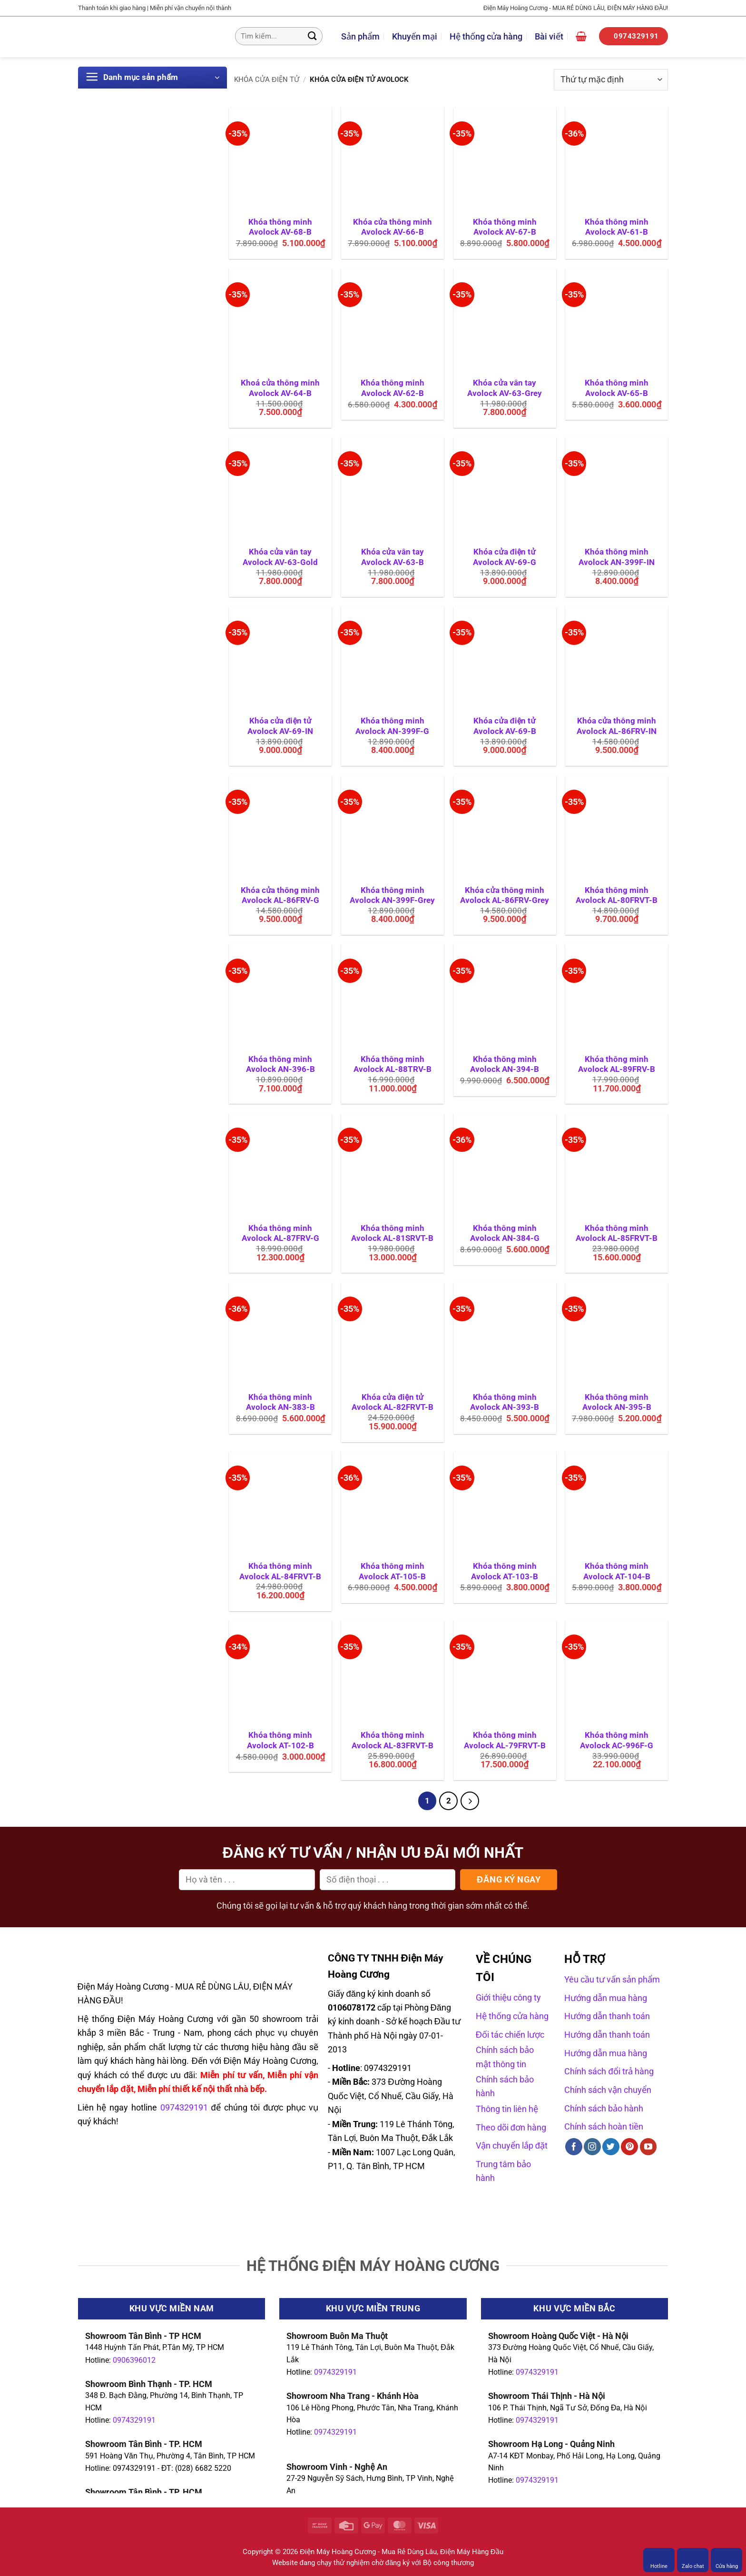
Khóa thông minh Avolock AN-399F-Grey (392, 895)
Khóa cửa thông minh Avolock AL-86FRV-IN (617, 726)
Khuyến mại (414, 36)
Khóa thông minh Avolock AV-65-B (616, 388)
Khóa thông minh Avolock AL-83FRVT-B (392, 1740)
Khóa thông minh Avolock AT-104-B (616, 1571)
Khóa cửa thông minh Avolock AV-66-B (392, 227)
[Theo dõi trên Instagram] (592, 2146)
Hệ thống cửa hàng (486, 36)
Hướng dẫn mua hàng (605, 1998)
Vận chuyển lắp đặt (512, 2145)
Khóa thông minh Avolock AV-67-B (505, 227)
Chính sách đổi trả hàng (608, 2071)
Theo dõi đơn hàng (511, 2127)
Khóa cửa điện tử (266, 79)
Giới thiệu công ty (508, 1998)
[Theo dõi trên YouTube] (648, 2146)
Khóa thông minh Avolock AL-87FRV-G (280, 1233)
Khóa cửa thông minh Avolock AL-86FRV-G (280, 895)
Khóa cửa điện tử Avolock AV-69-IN (280, 726)
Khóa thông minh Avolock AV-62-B (392, 388)
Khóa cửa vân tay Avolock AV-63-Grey (504, 388)
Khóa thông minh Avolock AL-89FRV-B (616, 1064)
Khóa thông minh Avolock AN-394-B (504, 1064)
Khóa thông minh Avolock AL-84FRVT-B (280, 1571)
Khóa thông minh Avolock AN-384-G (505, 1233)
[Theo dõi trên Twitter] (610, 2146)
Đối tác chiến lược (510, 2035)
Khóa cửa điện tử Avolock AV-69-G (504, 557)
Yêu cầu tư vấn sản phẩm (612, 1979)
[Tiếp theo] (470, 1801)
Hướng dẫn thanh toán (607, 2016)
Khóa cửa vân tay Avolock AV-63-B (392, 557)
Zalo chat (693, 2560)
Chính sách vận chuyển (607, 2090)
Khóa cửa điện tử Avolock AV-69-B (504, 726)
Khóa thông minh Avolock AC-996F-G (616, 1740)
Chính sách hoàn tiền (603, 2126)
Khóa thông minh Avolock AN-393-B (504, 1402)
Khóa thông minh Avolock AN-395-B (616, 1402)
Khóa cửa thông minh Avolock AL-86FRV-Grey (504, 895)
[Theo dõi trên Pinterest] (629, 2146)
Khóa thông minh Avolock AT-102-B (280, 1740)
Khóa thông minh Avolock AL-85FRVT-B (617, 1233)
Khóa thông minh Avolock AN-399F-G (392, 726)
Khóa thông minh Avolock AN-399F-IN (617, 557)
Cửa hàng (727, 2560)
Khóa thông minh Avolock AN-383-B (280, 1402)
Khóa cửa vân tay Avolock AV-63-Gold (280, 557)
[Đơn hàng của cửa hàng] (611, 79)
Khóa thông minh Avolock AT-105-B (392, 1571)
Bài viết (549, 36)
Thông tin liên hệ (507, 2109)
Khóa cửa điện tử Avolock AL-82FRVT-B (392, 1402)
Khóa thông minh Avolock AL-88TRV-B (392, 1064)
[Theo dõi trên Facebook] (573, 2146)
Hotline (658, 2560)
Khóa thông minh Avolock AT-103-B (504, 1571)
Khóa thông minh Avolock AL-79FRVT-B (505, 1740)
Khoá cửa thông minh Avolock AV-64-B (280, 388)
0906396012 (134, 2360)
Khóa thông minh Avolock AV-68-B (280, 227)
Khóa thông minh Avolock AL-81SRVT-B (392, 1233)
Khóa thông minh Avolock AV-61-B (616, 227)
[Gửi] (312, 36)
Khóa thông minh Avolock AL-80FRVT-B (617, 895)
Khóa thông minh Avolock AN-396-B (280, 1064)
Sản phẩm (360, 36)
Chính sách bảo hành (603, 2108)
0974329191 (134, 2420)
